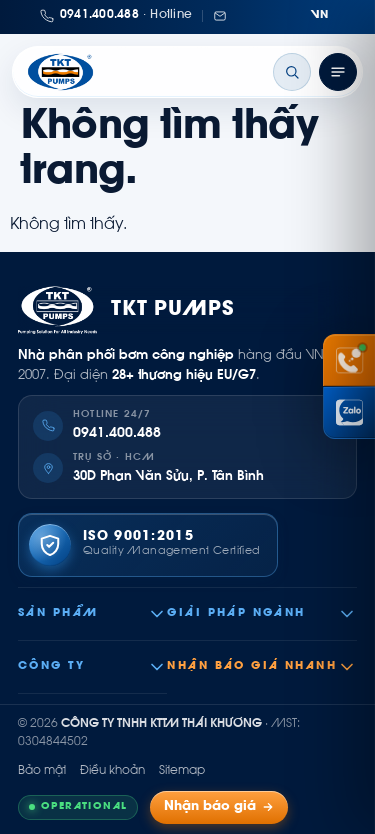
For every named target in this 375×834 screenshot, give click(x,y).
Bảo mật (42, 771)
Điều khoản (112, 771)
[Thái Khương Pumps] (60, 72)
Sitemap (182, 771)
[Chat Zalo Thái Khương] (349, 413)
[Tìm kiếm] (292, 72)
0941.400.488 (117, 434)
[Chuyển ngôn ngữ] (320, 16)
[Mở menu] (338, 72)
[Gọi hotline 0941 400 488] (349, 360)
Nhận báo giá (219, 807)
